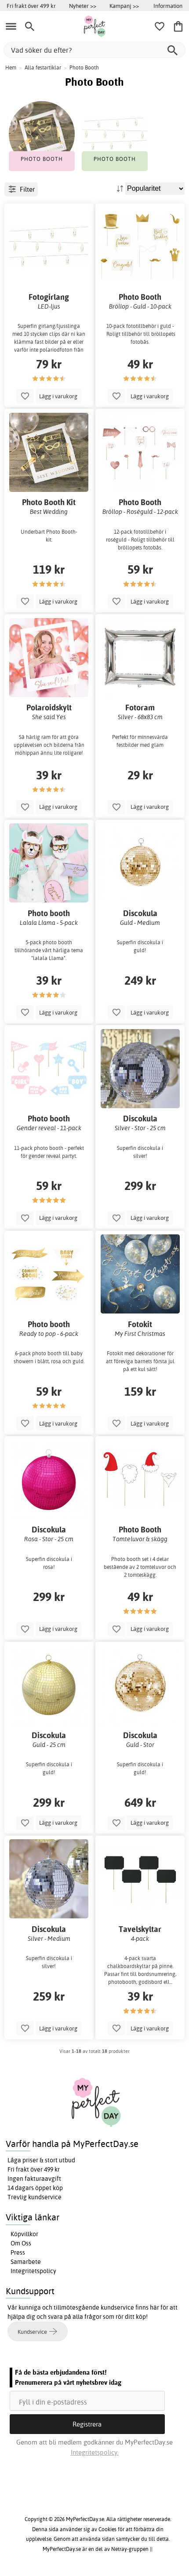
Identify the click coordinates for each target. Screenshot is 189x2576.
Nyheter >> (82, 5)
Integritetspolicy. (95, 2452)
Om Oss (21, 2243)
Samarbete (26, 2262)
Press (18, 2252)
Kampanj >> (124, 5)
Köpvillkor (24, 2234)
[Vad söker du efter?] (94, 50)
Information (167, 5)
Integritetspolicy (33, 2271)
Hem (10, 67)
